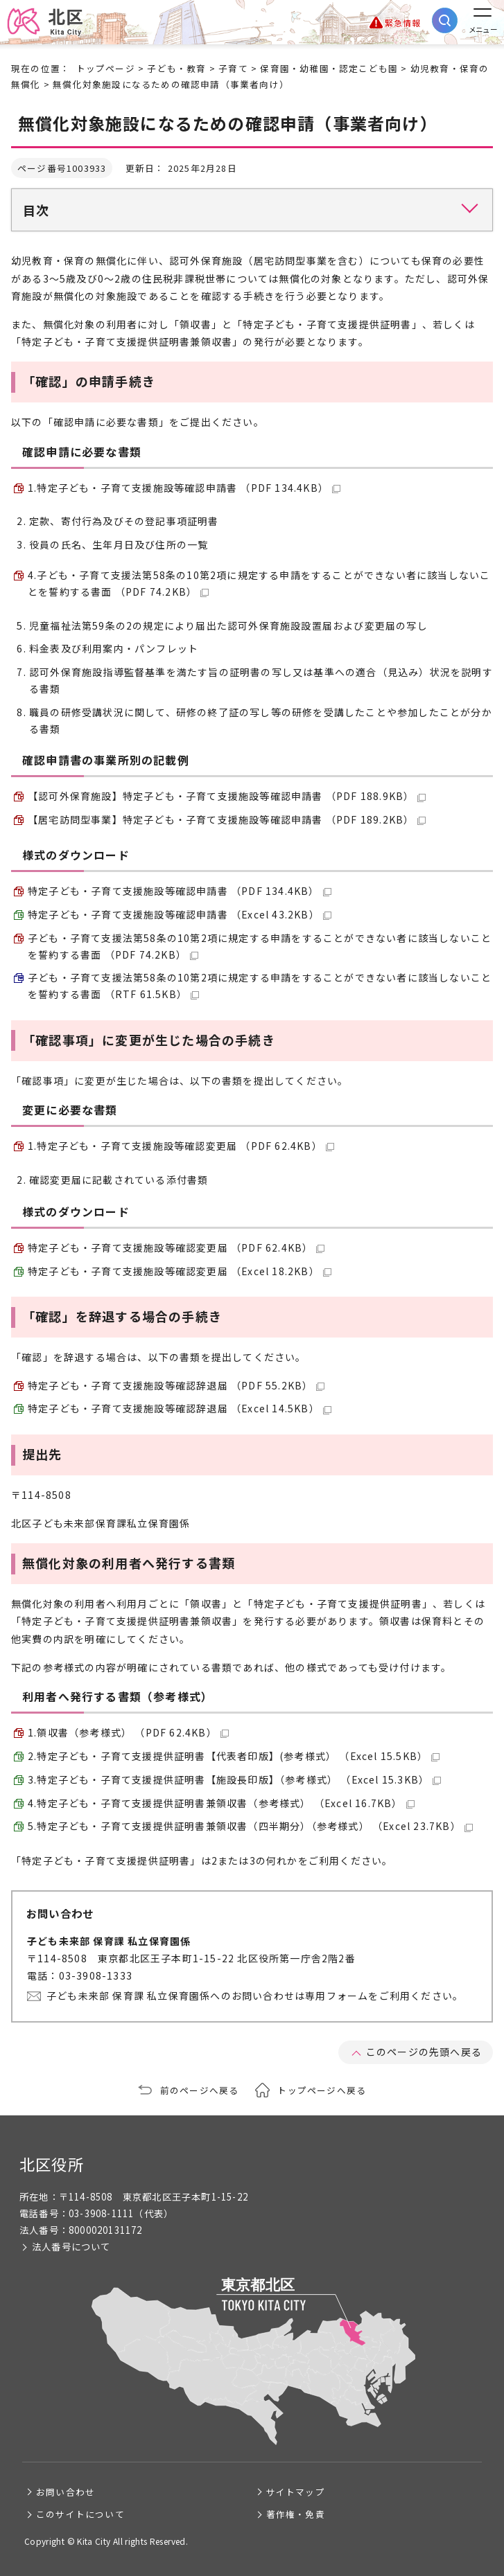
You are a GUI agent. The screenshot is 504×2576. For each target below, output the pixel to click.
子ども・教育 (176, 68)
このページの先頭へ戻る (424, 2052)
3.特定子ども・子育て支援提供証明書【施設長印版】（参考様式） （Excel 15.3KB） (234, 1779)
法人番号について (71, 2246)
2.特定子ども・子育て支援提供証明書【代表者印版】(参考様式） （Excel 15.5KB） (234, 1756)
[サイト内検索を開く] (445, 20)
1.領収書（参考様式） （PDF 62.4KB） (128, 1732)
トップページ (105, 68)
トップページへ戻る (321, 2090)
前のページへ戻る (199, 2090)
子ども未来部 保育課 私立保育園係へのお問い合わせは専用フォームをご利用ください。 (254, 1995)
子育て (233, 68)
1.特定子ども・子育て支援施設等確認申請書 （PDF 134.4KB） (184, 488)
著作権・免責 (295, 2514)
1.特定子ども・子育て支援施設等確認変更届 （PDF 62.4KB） (181, 1146)
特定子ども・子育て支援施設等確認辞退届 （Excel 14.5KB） (179, 1408)
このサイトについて (80, 2514)
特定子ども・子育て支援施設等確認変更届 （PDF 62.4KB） (176, 1247)
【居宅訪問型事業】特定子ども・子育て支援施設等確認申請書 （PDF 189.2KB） (227, 819)
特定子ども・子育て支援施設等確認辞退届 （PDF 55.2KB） (176, 1385)
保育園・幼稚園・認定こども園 (329, 68)
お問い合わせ (65, 2491)
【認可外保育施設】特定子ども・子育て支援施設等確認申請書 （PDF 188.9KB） (227, 796)
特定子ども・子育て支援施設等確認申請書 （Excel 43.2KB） (179, 914)
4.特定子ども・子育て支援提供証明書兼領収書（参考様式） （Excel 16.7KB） (221, 1803)
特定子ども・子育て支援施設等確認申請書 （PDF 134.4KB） (179, 891)
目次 (36, 210)
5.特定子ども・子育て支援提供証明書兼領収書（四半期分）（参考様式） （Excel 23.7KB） (250, 1826)
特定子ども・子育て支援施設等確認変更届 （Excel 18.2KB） (179, 1271)
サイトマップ (295, 2491)
